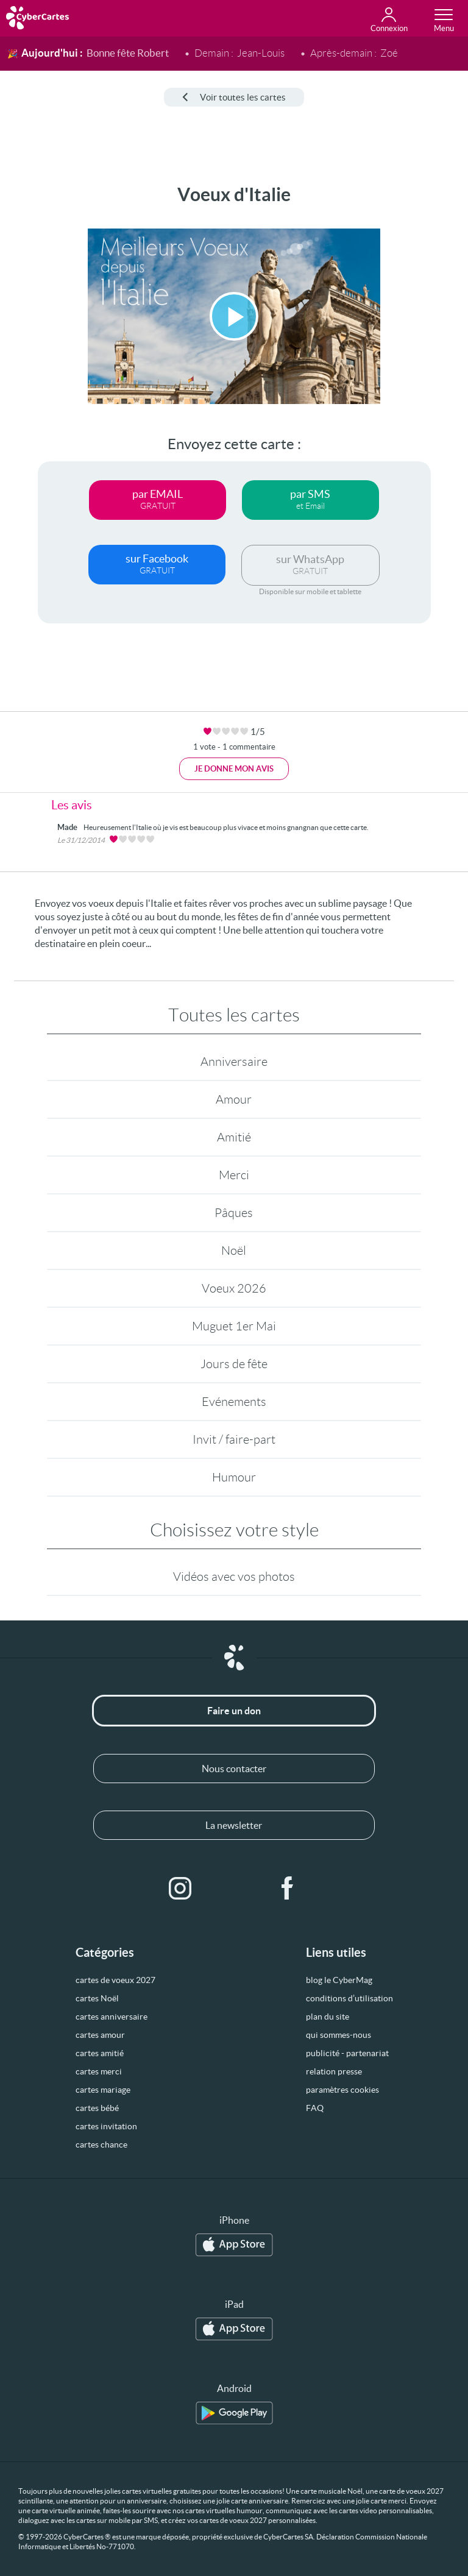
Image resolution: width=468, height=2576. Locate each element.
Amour (234, 1099)
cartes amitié (100, 2053)
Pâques (233, 1212)
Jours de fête (234, 1364)
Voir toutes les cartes (234, 97)
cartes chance (101, 2144)
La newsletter (233, 1825)
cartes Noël (97, 1998)
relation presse (334, 2071)
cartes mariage (103, 2090)
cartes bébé (97, 2108)
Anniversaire (234, 1061)
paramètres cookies (342, 2090)
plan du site (327, 2016)
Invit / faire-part (234, 1439)
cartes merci (99, 2071)
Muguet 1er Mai (234, 1326)
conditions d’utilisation (349, 1998)
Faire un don (234, 1710)
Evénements (234, 1401)
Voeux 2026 (234, 1288)
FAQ (315, 2108)
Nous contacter (234, 1768)
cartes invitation (106, 2126)
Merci (234, 1175)
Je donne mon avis (234, 768)
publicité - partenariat (347, 2053)
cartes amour (100, 2035)
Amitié (234, 1137)
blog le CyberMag (339, 1980)
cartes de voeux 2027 (115, 1980)
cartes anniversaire (111, 2016)
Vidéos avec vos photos (234, 1576)
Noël (233, 1250)
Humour (234, 1477)
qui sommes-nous (338, 2035)
